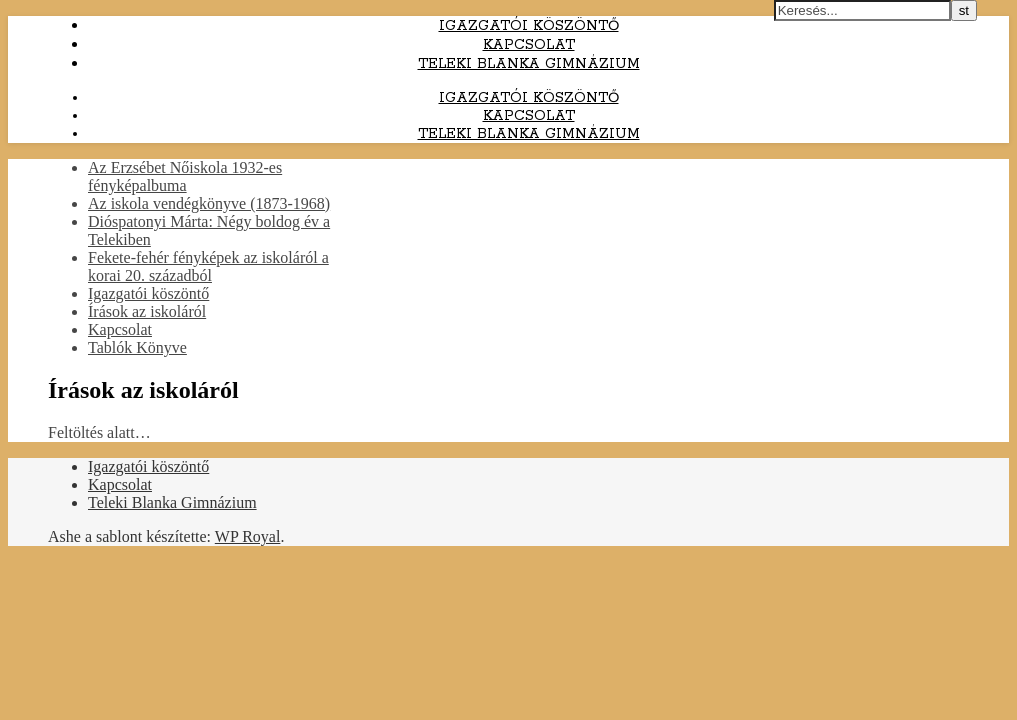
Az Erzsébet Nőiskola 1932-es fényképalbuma (185, 176)
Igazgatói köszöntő (529, 26)
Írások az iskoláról (147, 311)
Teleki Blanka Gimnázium (529, 64)
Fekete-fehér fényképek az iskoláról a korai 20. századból (208, 266)
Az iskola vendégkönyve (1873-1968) (209, 203)
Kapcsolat (529, 45)
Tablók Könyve (137, 347)
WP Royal (248, 536)
